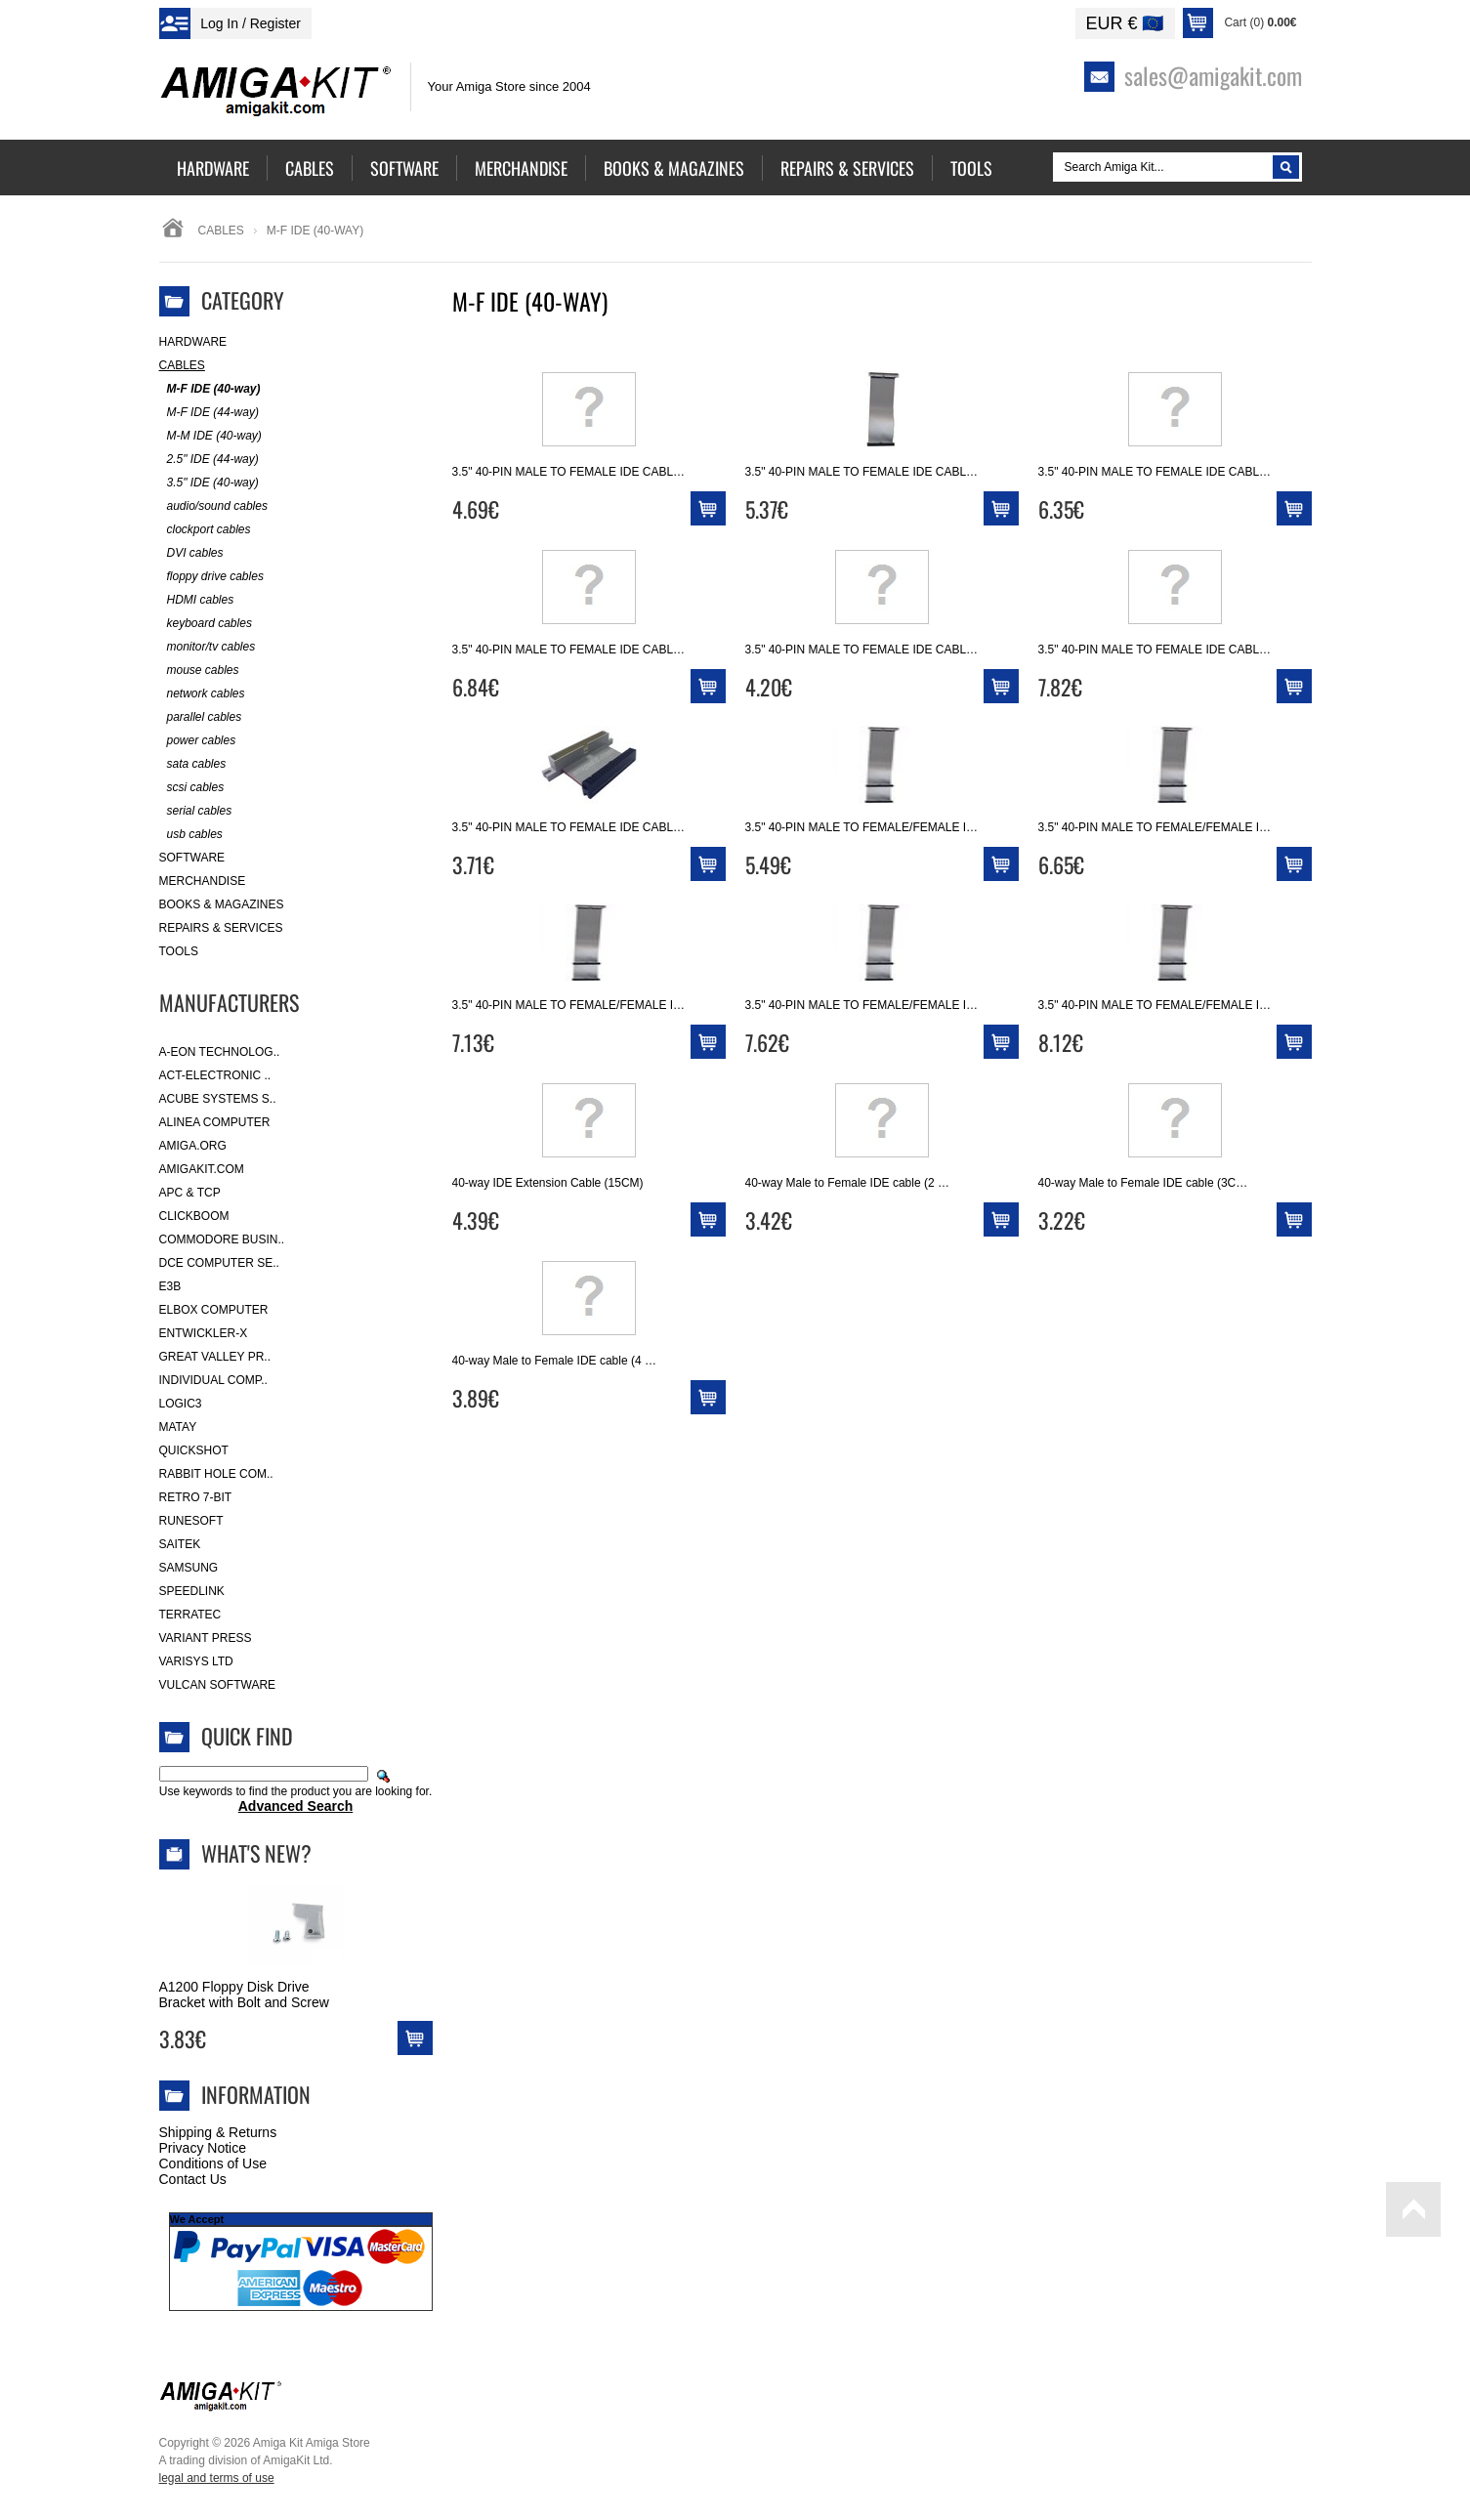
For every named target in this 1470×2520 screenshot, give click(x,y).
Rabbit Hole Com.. (216, 1474)
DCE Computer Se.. (219, 1263)
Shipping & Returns (218, 2132)
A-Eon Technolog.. (219, 1052)
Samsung (189, 1568)
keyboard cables (205, 623)
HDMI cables (196, 600)
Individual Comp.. (213, 1380)
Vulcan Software (217, 1685)
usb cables (191, 834)
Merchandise (202, 881)
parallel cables (200, 717)
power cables (197, 741)
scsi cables (192, 787)
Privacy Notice (202, 2148)
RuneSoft (191, 1521)
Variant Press (205, 1638)
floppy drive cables (211, 576)
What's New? (256, 1853)
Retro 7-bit (195, 1497)
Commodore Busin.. (222, 1239)
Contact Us (193, 2179)
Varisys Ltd (196, 1661)
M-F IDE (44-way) (209, 412)
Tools (178, 951)
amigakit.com (201, 1169)
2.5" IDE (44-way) (209, 459)
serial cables (195, 811)
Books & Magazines (221, 904)
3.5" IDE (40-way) (209, 483)
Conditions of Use (213, 2163)
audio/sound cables (213, 506)
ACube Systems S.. (217, 1099)
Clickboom (194, 1216)
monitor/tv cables (207, 647)
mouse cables (199, 670)
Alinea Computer (215, 1122)
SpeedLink (192, 1591)
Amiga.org (193, 1146)
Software (192, 857)
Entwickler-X (203, 1333)
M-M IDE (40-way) (210, 436)
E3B (170, 1286)
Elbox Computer (214, 1310)
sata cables (193, 764)
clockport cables (205, 530)
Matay (178, 1427)
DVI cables (191, 553)
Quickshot (194, 1450)
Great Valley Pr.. (215, 1357)
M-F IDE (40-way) (210, 389)
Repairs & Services (221, 928)
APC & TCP (190, 1192)
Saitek (180, 1544)
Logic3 (180, 1403)
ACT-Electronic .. (215, 1075)
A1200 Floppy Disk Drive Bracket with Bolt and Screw (244, 1994)
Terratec (190, 1614)
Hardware (193, 342)
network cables (202, 694)
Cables (221, 230)
